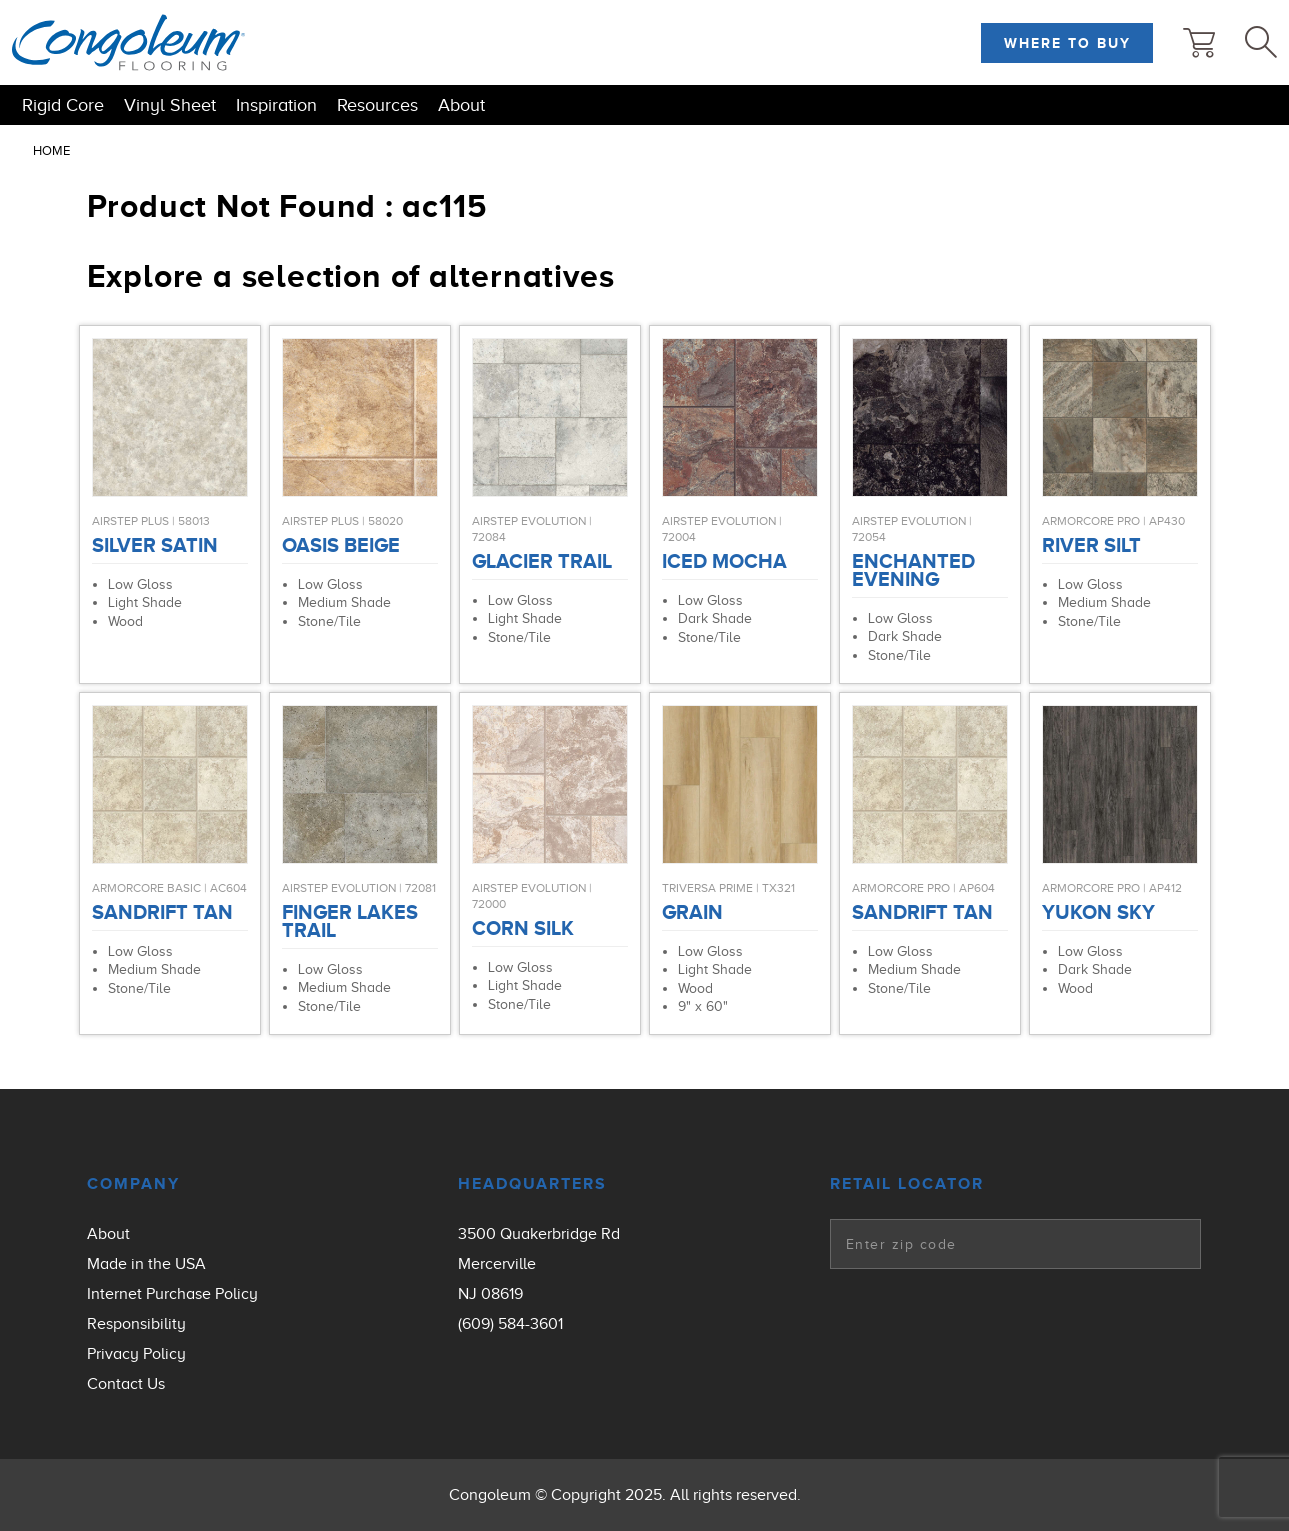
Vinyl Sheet (170, 105)
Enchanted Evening (913, 570)
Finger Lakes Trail (350, 921)
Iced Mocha (724, 561)
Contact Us (126, 1384)
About (461, 105)
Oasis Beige (341, 545)
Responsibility (136, 1324)
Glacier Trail (542, 561)
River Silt (1091, 545)
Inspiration (276, 105)
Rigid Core (63, 105)
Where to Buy (1067, 43)
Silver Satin (155, 545)
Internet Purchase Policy (172, 1294)
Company (133, 1184)
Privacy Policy (136, 1354)
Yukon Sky (1098, 912)
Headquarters (532, 1184)
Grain (692, 912)
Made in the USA (146, 1264)
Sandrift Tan (162, 912)
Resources (377, 105)
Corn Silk (523, 928)
